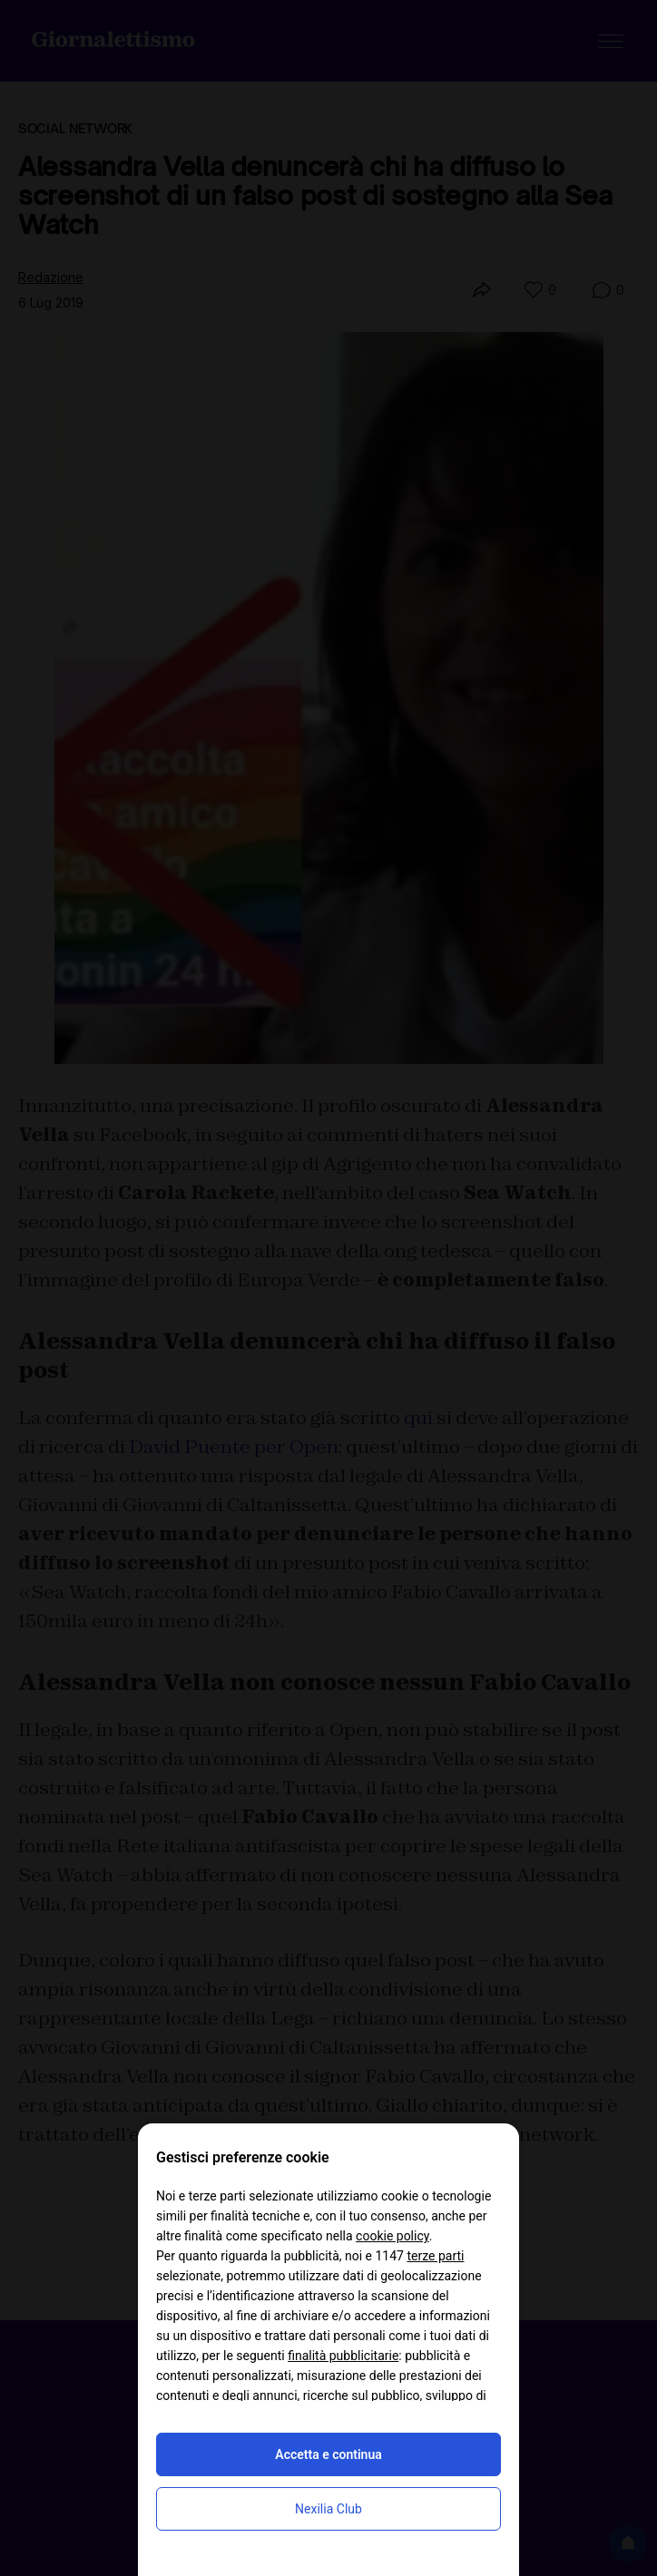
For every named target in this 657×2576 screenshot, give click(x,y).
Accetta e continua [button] (328, 2454)
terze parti (435, 2256)
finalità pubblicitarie (343, 2355)
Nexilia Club (328, 2509)
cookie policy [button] (392, 2236)
